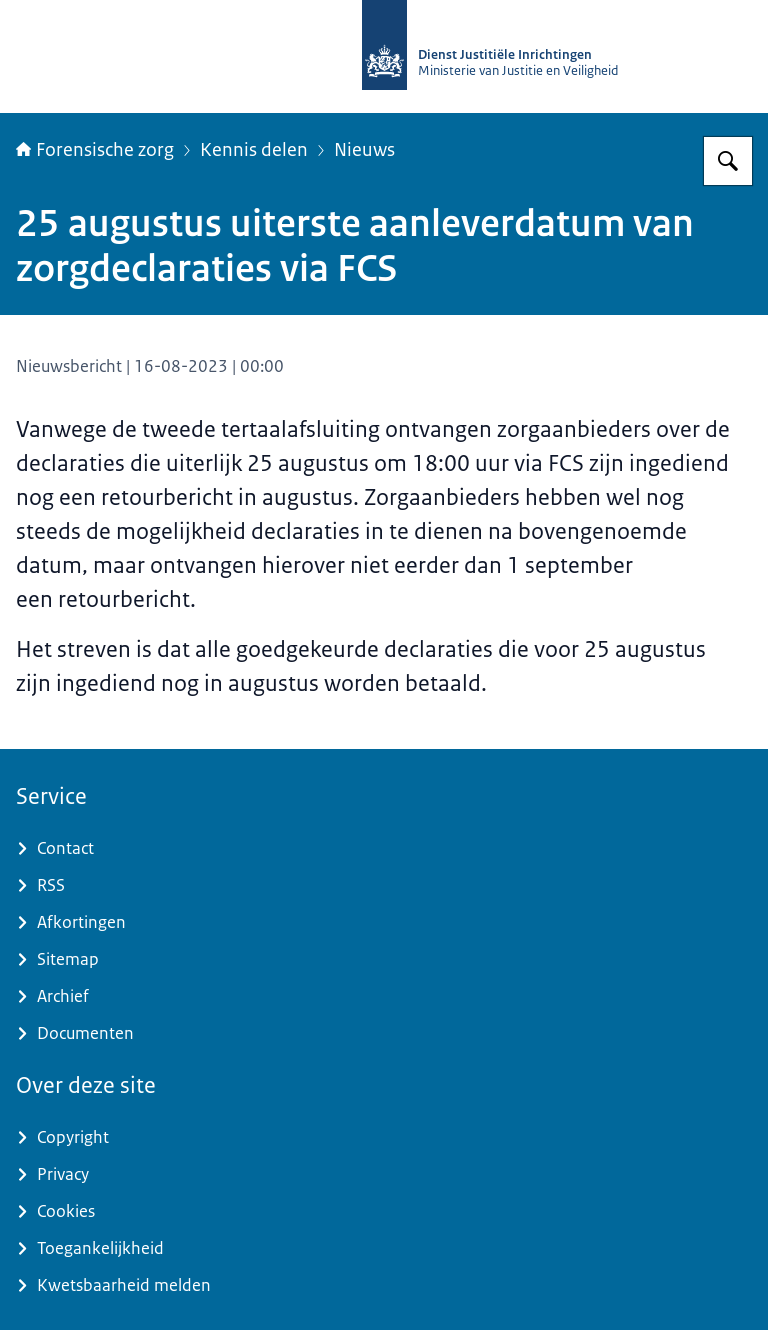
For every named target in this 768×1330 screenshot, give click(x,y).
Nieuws (364, 150)
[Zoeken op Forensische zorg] (728, 161)
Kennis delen (254, 150)
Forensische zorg (95, 150)
